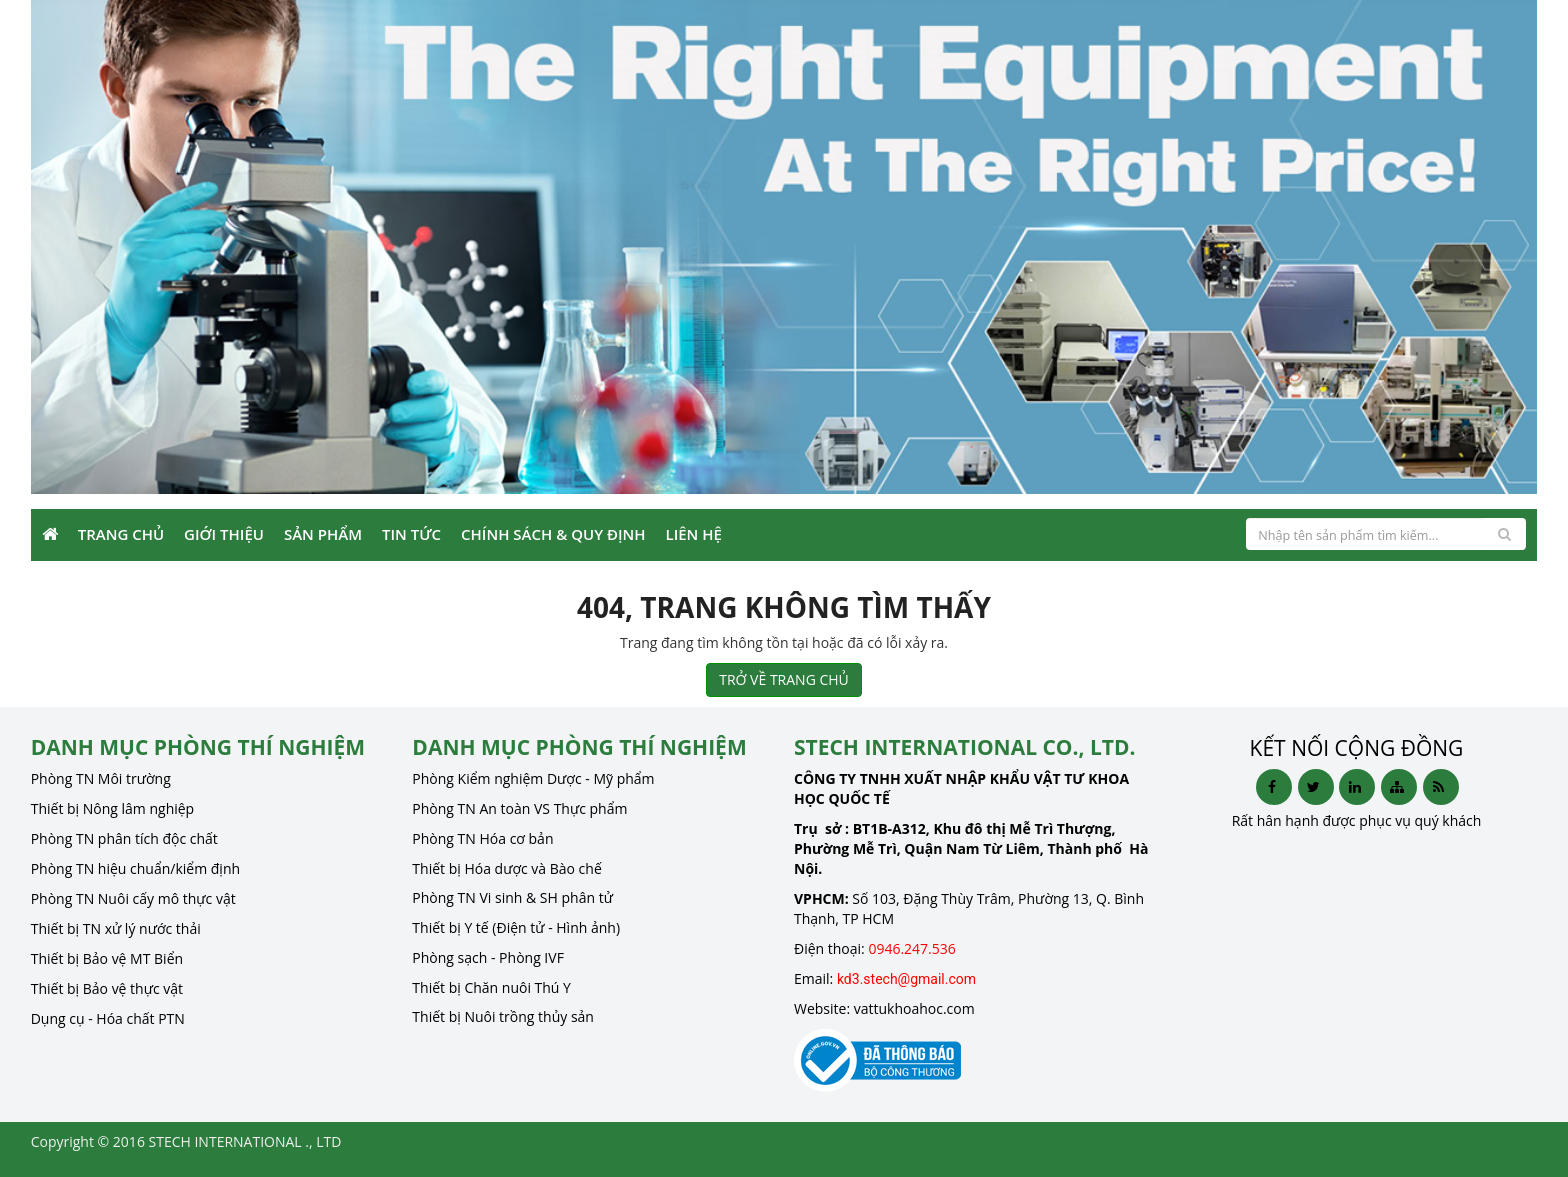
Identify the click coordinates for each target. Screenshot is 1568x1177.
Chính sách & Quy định (553, 534)
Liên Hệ (694, 534)
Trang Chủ (121, 534)
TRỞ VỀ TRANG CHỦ (784, 679)
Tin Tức (411, 534)
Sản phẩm (323, 534)
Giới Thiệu (224, 534)
